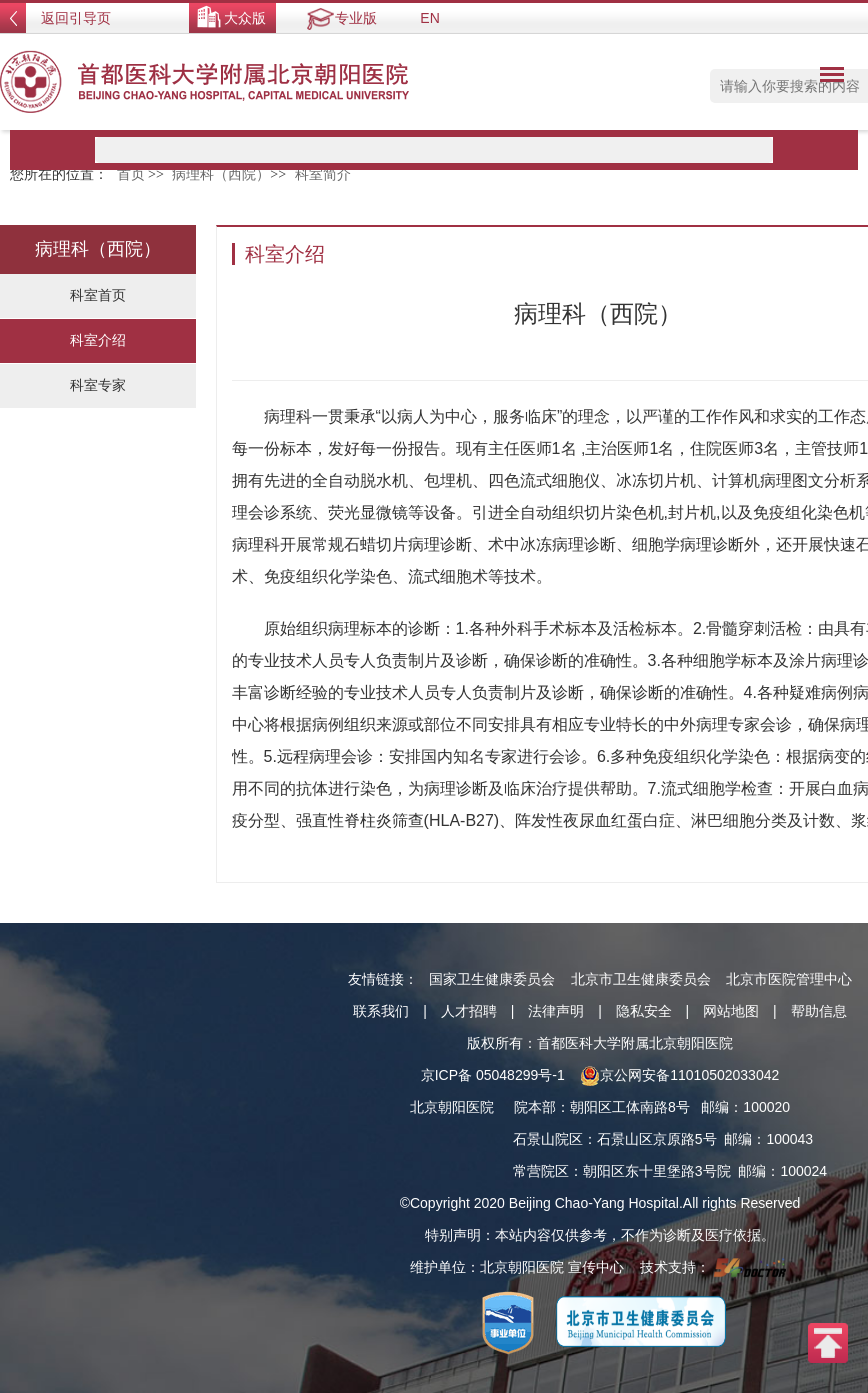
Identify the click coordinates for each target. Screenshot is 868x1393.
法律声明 (556, 1011)
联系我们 (381, 1011)
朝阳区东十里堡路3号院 (657, 1171)
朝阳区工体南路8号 (630, 1107)
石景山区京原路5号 (657, 1139)
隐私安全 (644, 1011)
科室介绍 (98, 340)
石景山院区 (548, 1139)
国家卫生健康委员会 (492, 979)
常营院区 (541, 1171)
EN (429, 18)
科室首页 (98, 295)
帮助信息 (819, 1011)
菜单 (827, 78)
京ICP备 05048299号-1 (493, 1075)
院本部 (535, 1107)
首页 (131, 174)
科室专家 (98, 385)
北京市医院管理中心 (789, 979)
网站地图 (731, 1011)
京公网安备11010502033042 (679, 1075)
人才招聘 (469, 1011)
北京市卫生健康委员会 (641, 979)
